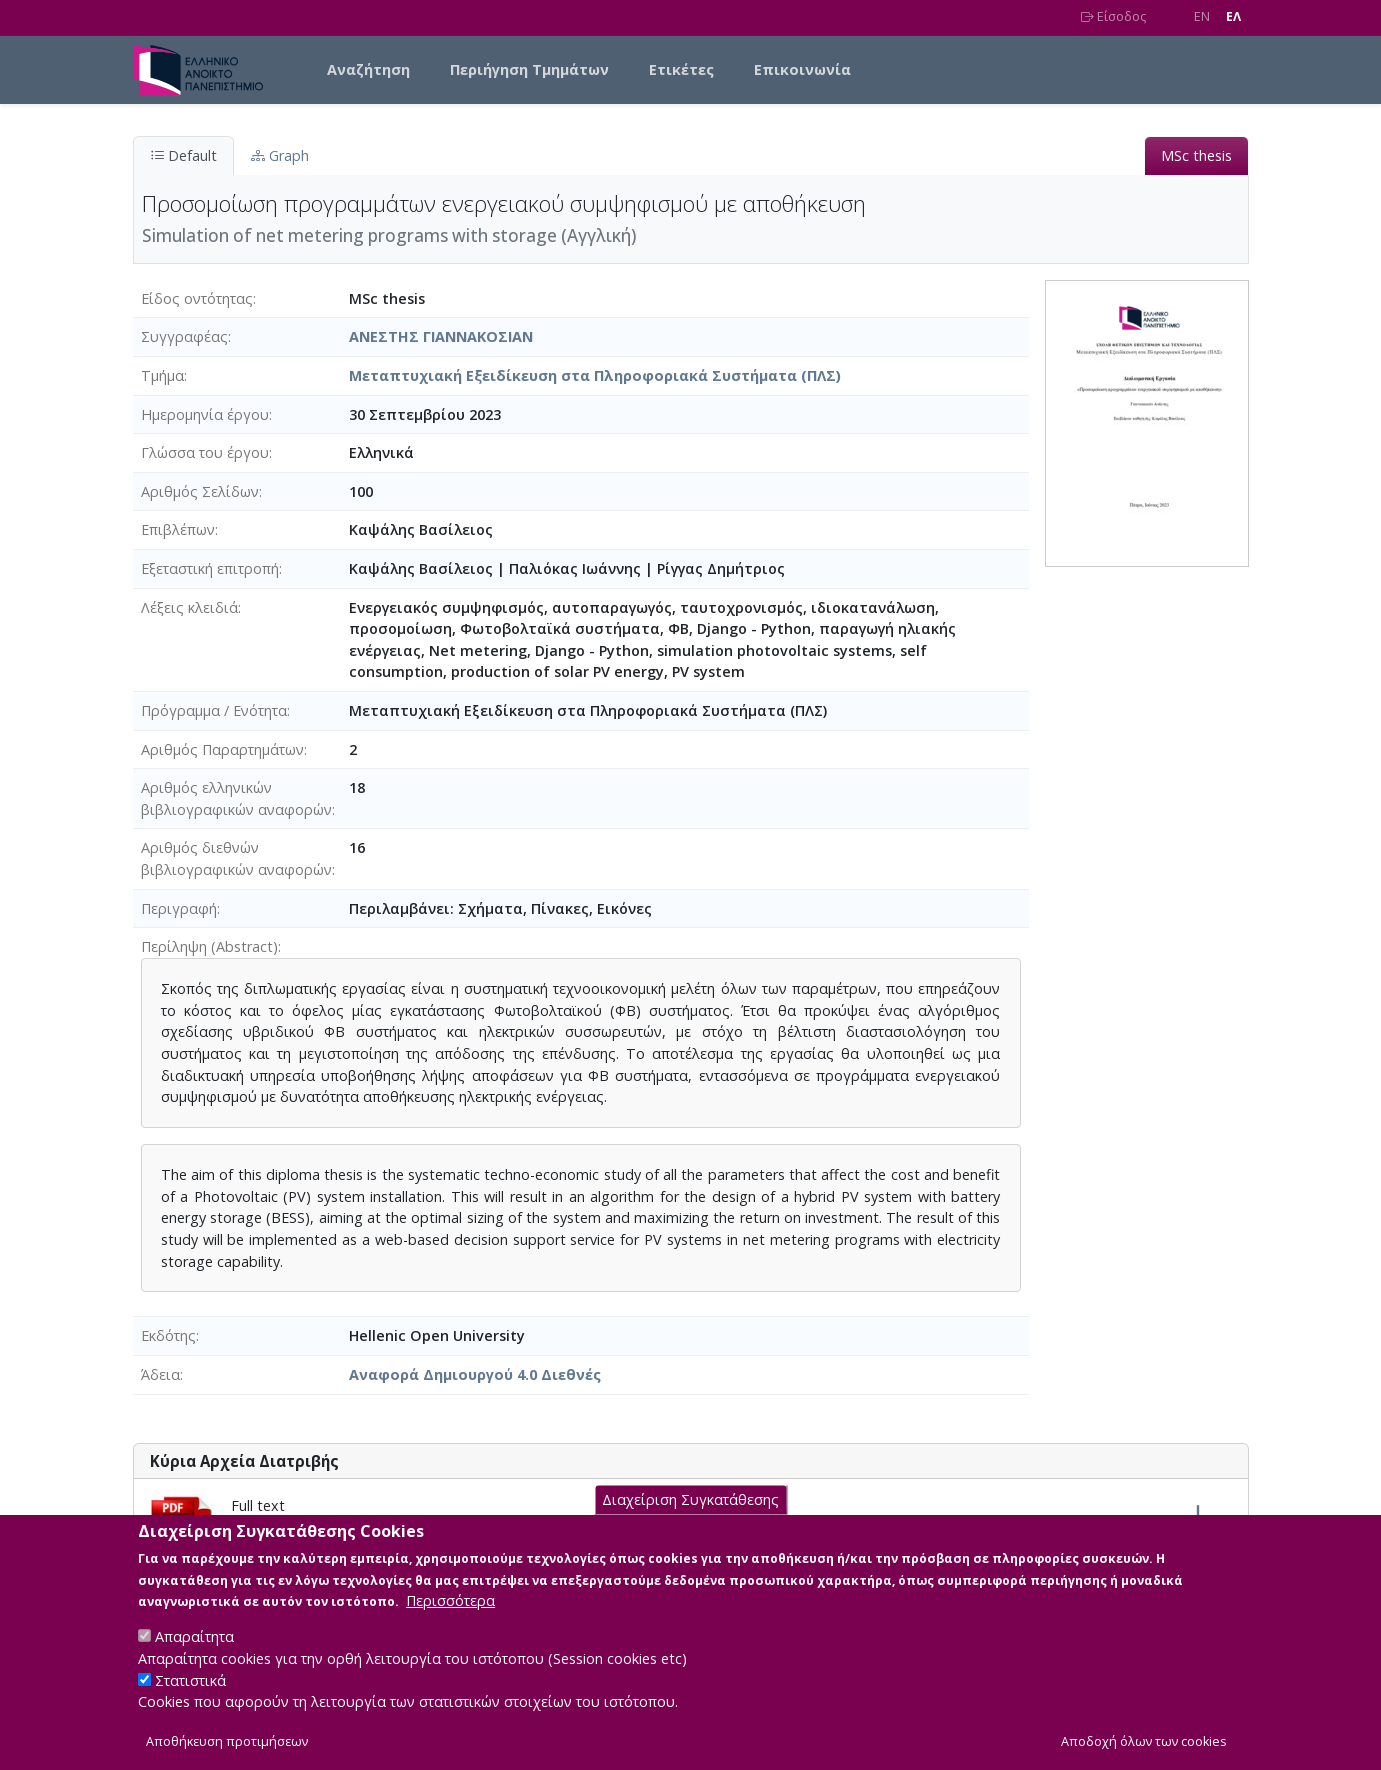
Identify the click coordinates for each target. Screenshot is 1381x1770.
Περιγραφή (179, 908)
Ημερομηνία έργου (205, 414)
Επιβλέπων (178, 529)
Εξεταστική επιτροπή (210, 568)
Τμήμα (162, 375)
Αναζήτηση (368, 69)
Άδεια (160, 1374)
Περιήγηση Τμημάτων (529, 69)
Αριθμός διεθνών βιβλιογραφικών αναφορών (236, 858)
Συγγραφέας (184, 336)
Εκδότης (168, 1335)
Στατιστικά (190, 1680)
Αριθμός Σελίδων (200, 491)
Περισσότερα (450, 1601)
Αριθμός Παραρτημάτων (222, 749)
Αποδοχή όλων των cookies (1144, 1741)
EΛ (1233, 16)
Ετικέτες (681, 69)
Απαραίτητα (194, 1637)
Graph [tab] (280, 155)
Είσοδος (1113, 16)
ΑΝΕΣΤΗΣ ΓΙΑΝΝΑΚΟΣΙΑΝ (441, 336)
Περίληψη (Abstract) (209, 946)
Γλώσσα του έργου (205, 452)
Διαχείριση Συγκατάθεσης (690, 1500)
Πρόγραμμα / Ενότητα (214, 710)
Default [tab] (183, 155)
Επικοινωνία (802, 69)
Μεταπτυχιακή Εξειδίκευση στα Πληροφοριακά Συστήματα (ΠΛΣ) (595, 375)
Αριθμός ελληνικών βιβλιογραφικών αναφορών (236, 798)
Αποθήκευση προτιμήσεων (227, 1741)
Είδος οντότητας (197, 298)
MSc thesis (1196, 155)
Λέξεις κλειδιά (189, 607)
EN (1202, 16)
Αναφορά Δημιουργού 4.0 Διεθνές (475, 1374)
